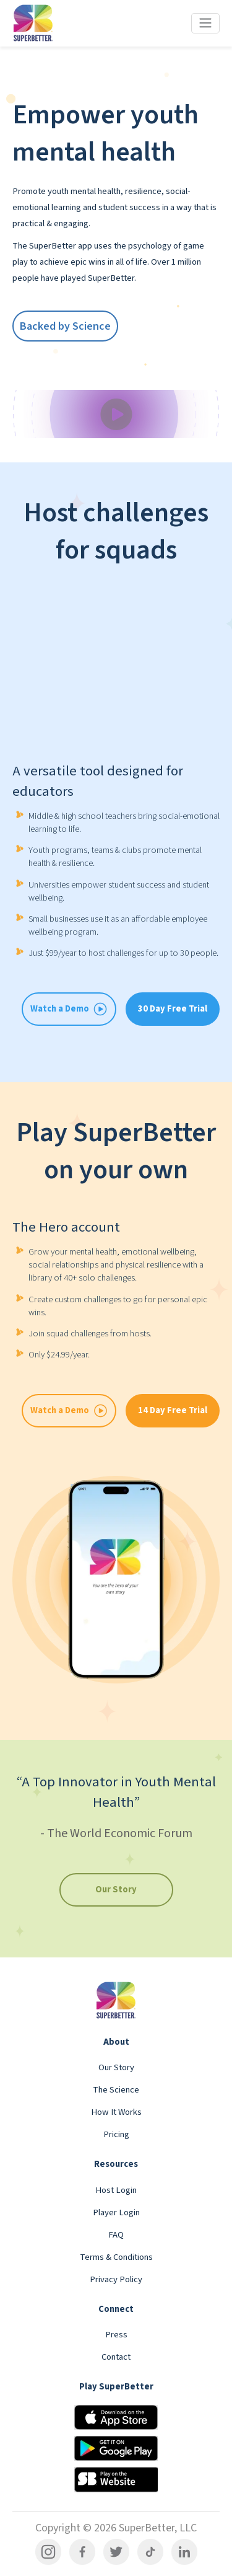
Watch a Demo (69, 1410)
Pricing (116, 2134)
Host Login (116, 2190)
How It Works (116, 2112)
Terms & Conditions (116, 2257)
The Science (116, 2089)
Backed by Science (65, 326)
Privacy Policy (116, 2279)
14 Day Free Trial (172, 1410)
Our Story (116, 1889)
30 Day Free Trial (172, 1008)
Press (116, 2334)
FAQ (116, 2234)
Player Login (116, 2212)
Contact (116, 2356)
